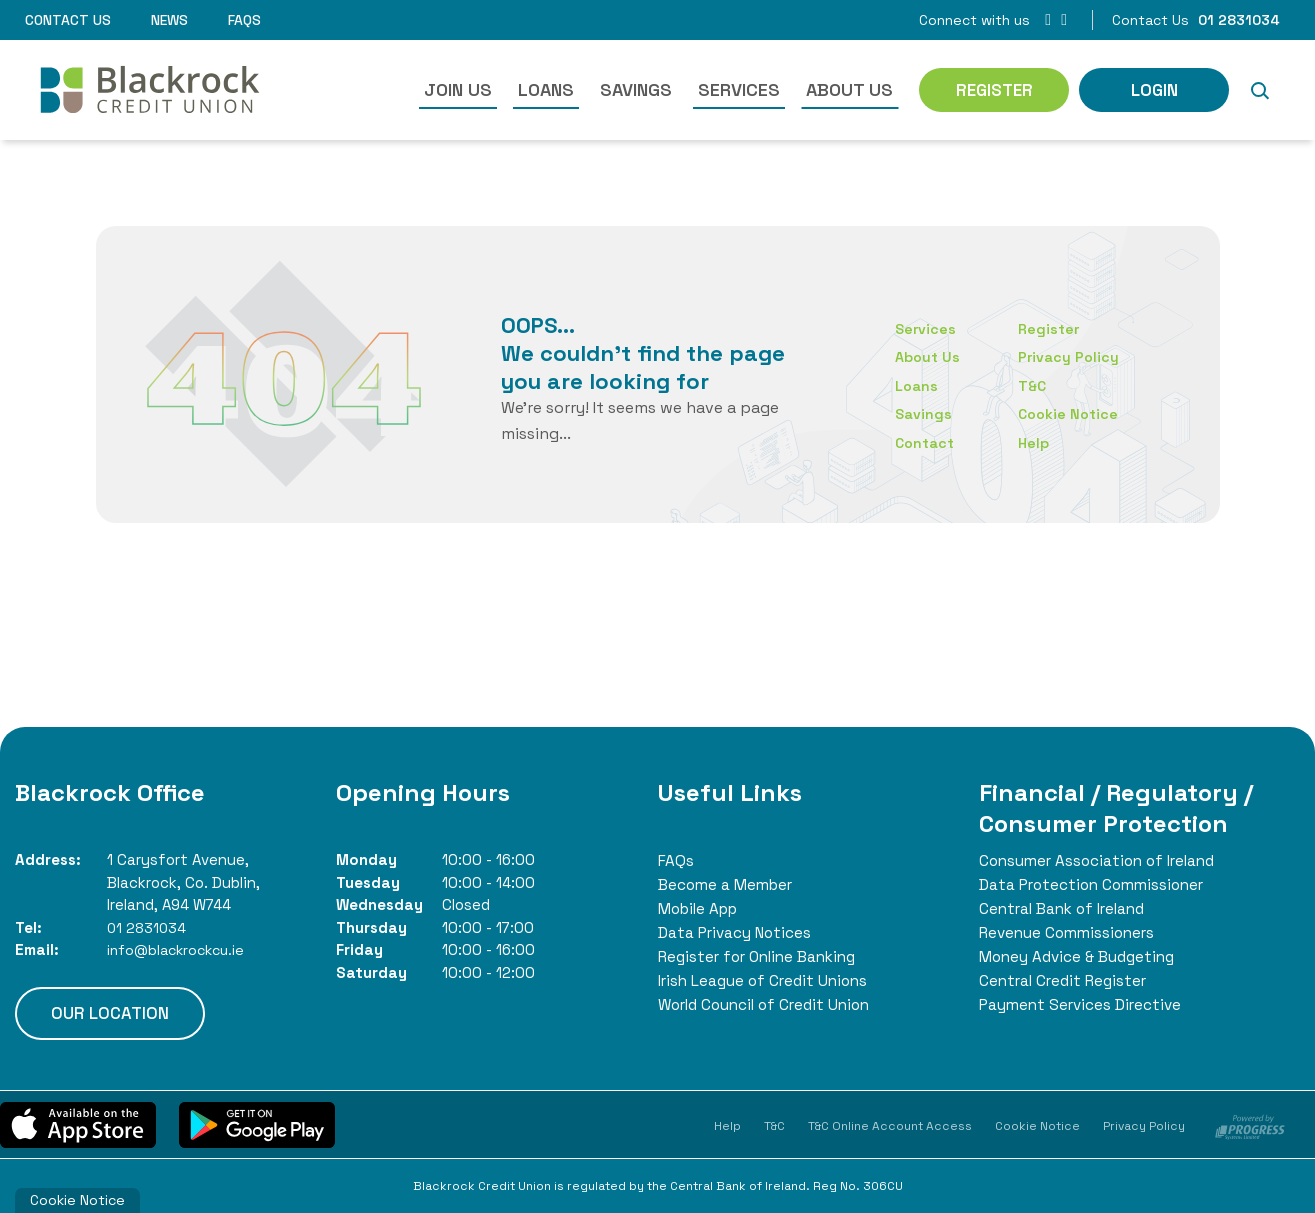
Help (1035, 442)
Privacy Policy (1070, 356)
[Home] (146, 90)
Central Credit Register (1066, 980)
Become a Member (728, 884)
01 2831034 (148, 927)
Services (739, 89)
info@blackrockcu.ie (181, 949)
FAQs (244, 20)
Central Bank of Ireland (1066, 908)
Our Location (110, 1013)
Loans (546, 89)
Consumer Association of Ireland (1102, 860)
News (169, 20)
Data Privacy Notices (736, 932)
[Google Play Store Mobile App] (257, 1124)
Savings (636, 89)
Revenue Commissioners (1071, 932)
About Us (849, 89)
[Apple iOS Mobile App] (78, 1124)
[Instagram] (1064, 19)
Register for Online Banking (763, 956)
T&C (1034, 385)
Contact (926, 442)
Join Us (458, 89)
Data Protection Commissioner (1096, 884)
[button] (1259, 90)
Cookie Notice (1070, 413)
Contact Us (68, 20)
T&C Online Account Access (890, 1126)
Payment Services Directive (1083, 1004)
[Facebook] (1048, 19)
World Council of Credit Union (770, 1004)
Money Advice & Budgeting (1081, 956)
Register (1050, 328)
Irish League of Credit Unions (767, 980)
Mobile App (701, 908)
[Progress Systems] (1250, 1125)
